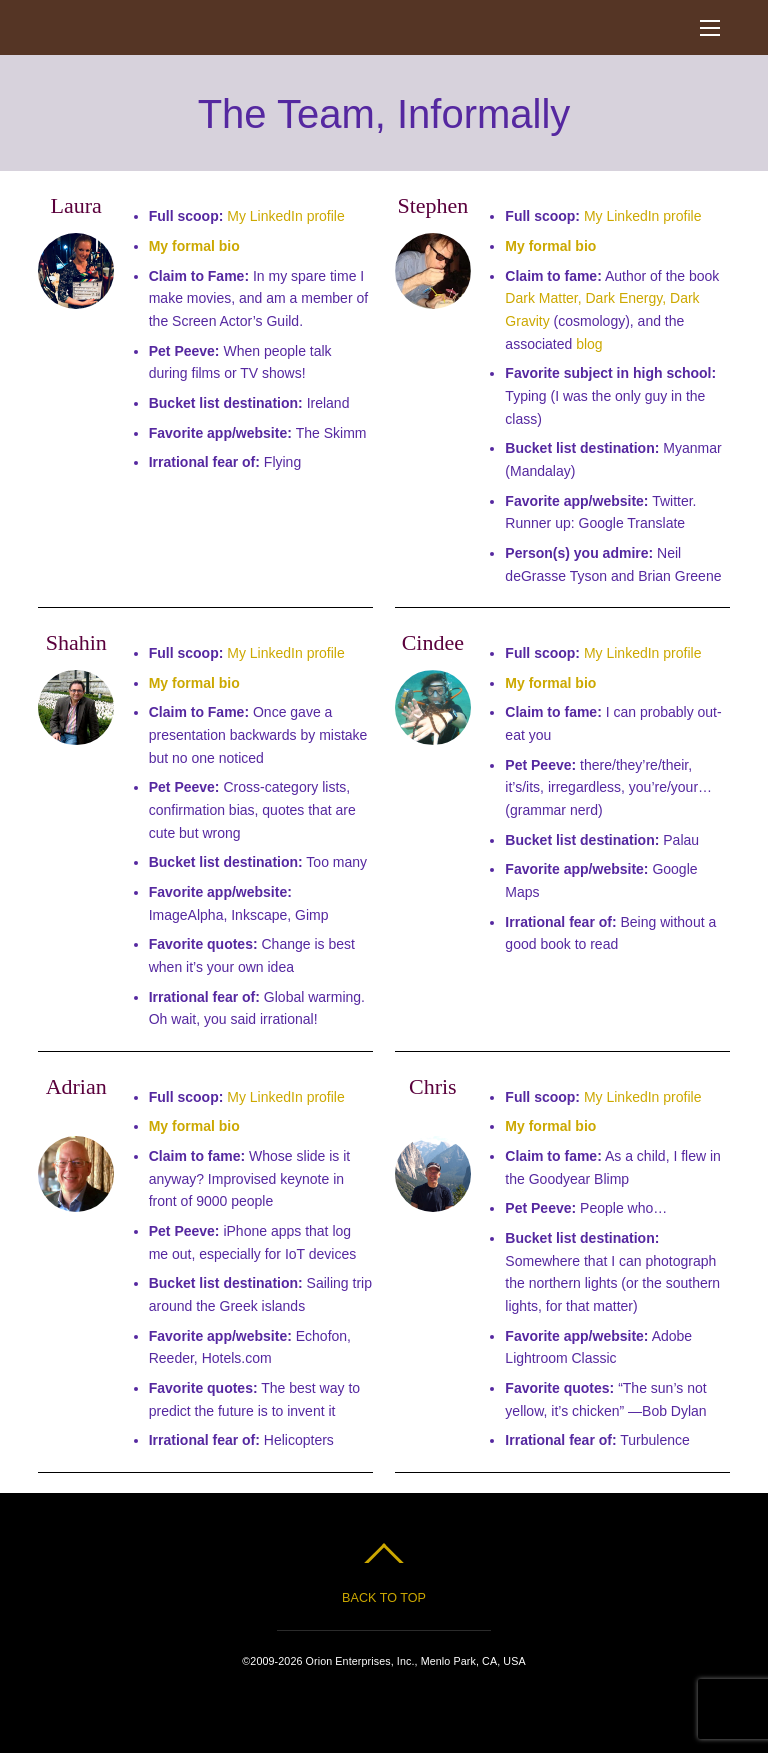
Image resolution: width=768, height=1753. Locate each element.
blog (589, 344)
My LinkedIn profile (286, 216)
